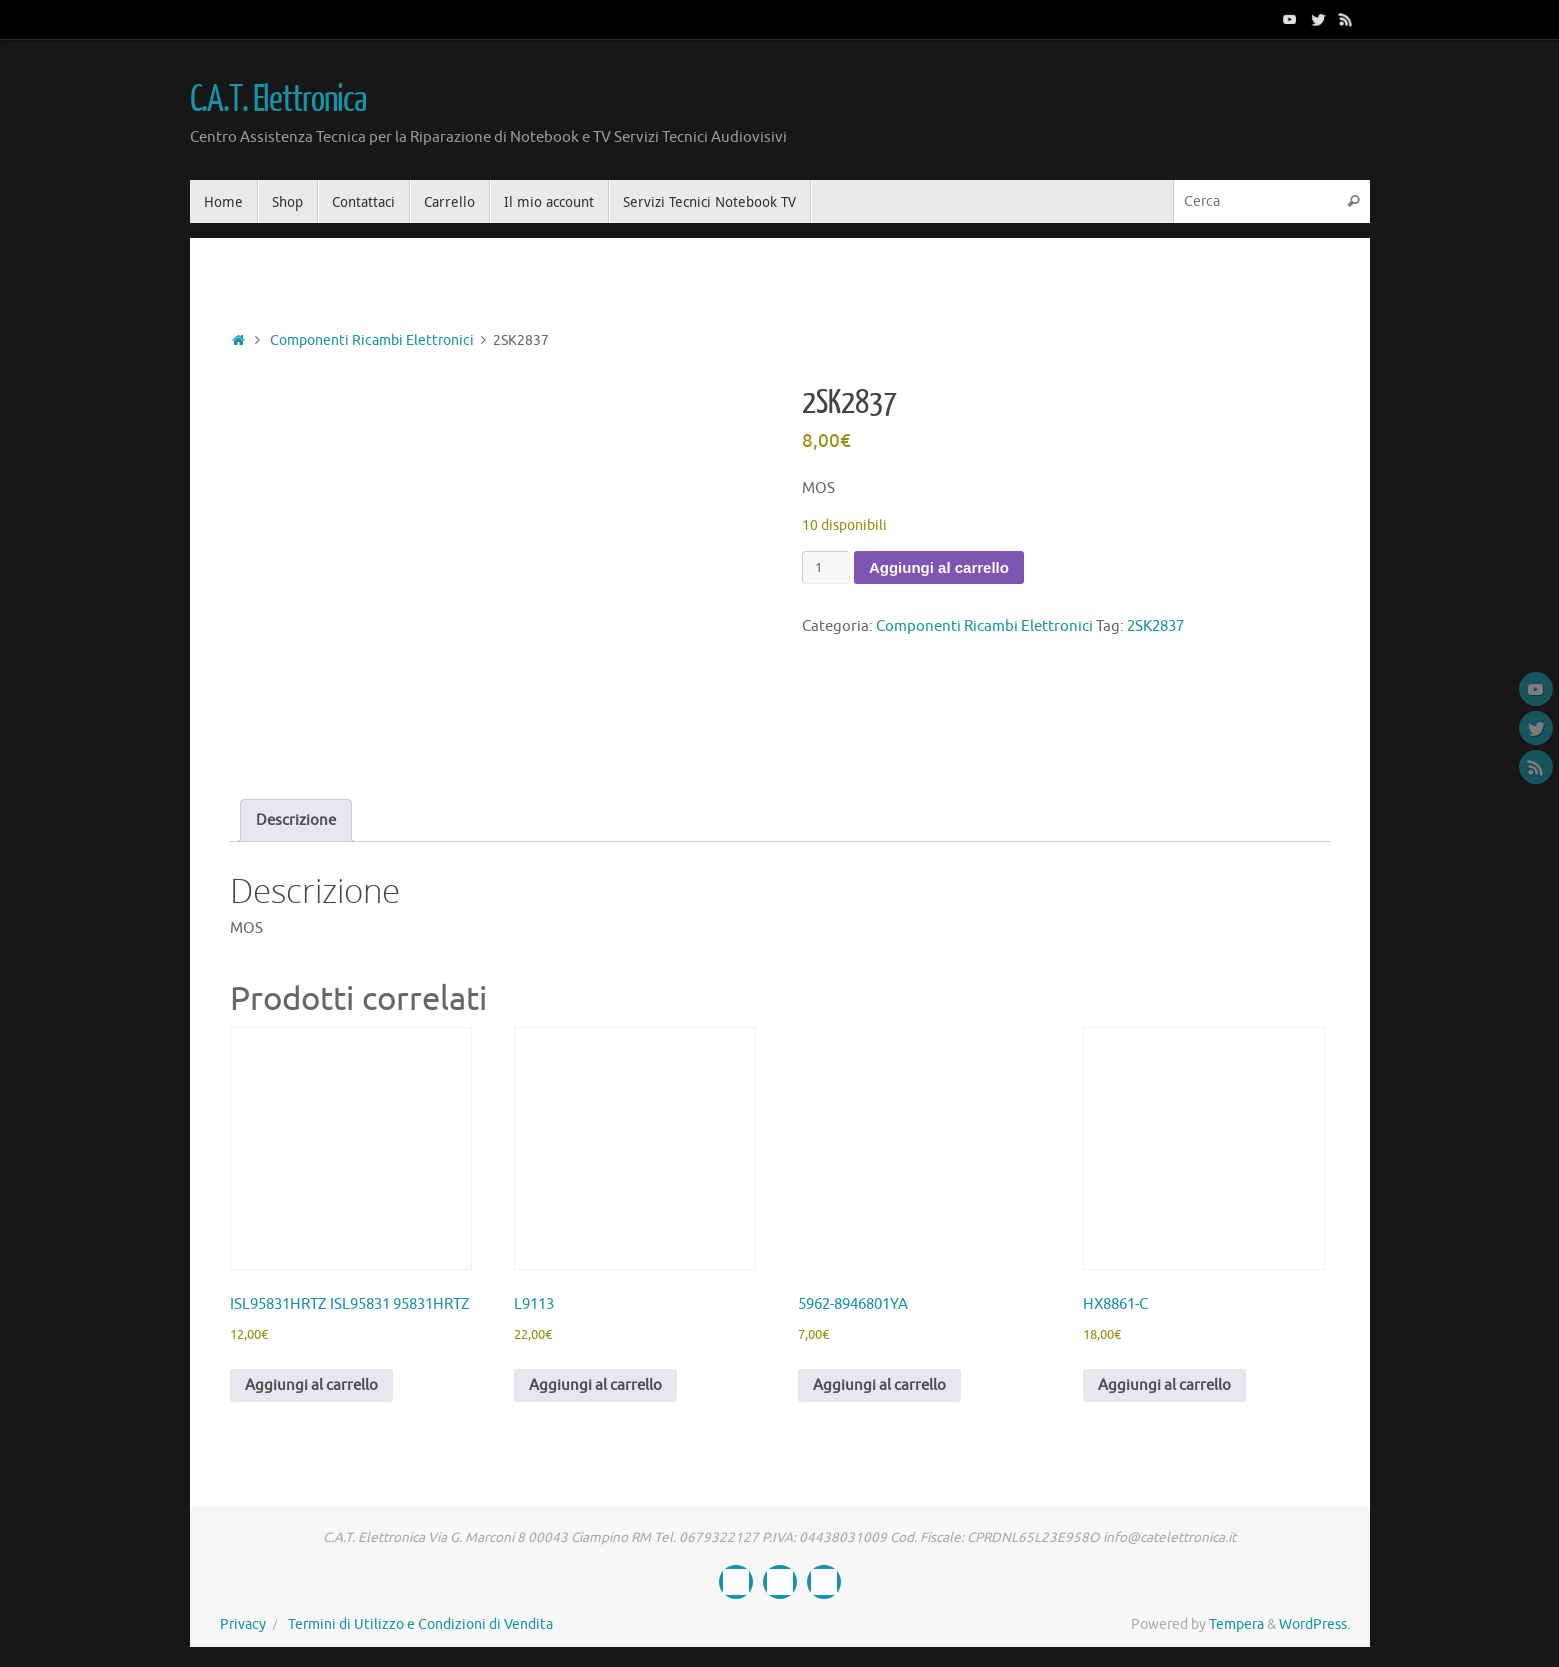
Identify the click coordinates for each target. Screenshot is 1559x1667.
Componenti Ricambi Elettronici (372, 340)
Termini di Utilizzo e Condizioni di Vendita (420, 1624)
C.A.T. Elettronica (278, 100)
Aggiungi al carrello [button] (311, 1385)
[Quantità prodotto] (826, 567)
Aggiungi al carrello (939, 567)
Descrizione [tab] (296, 820)
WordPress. (1314, 1624)
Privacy (243, 1624)
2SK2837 (1155, 626)
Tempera (1236, 1624)
